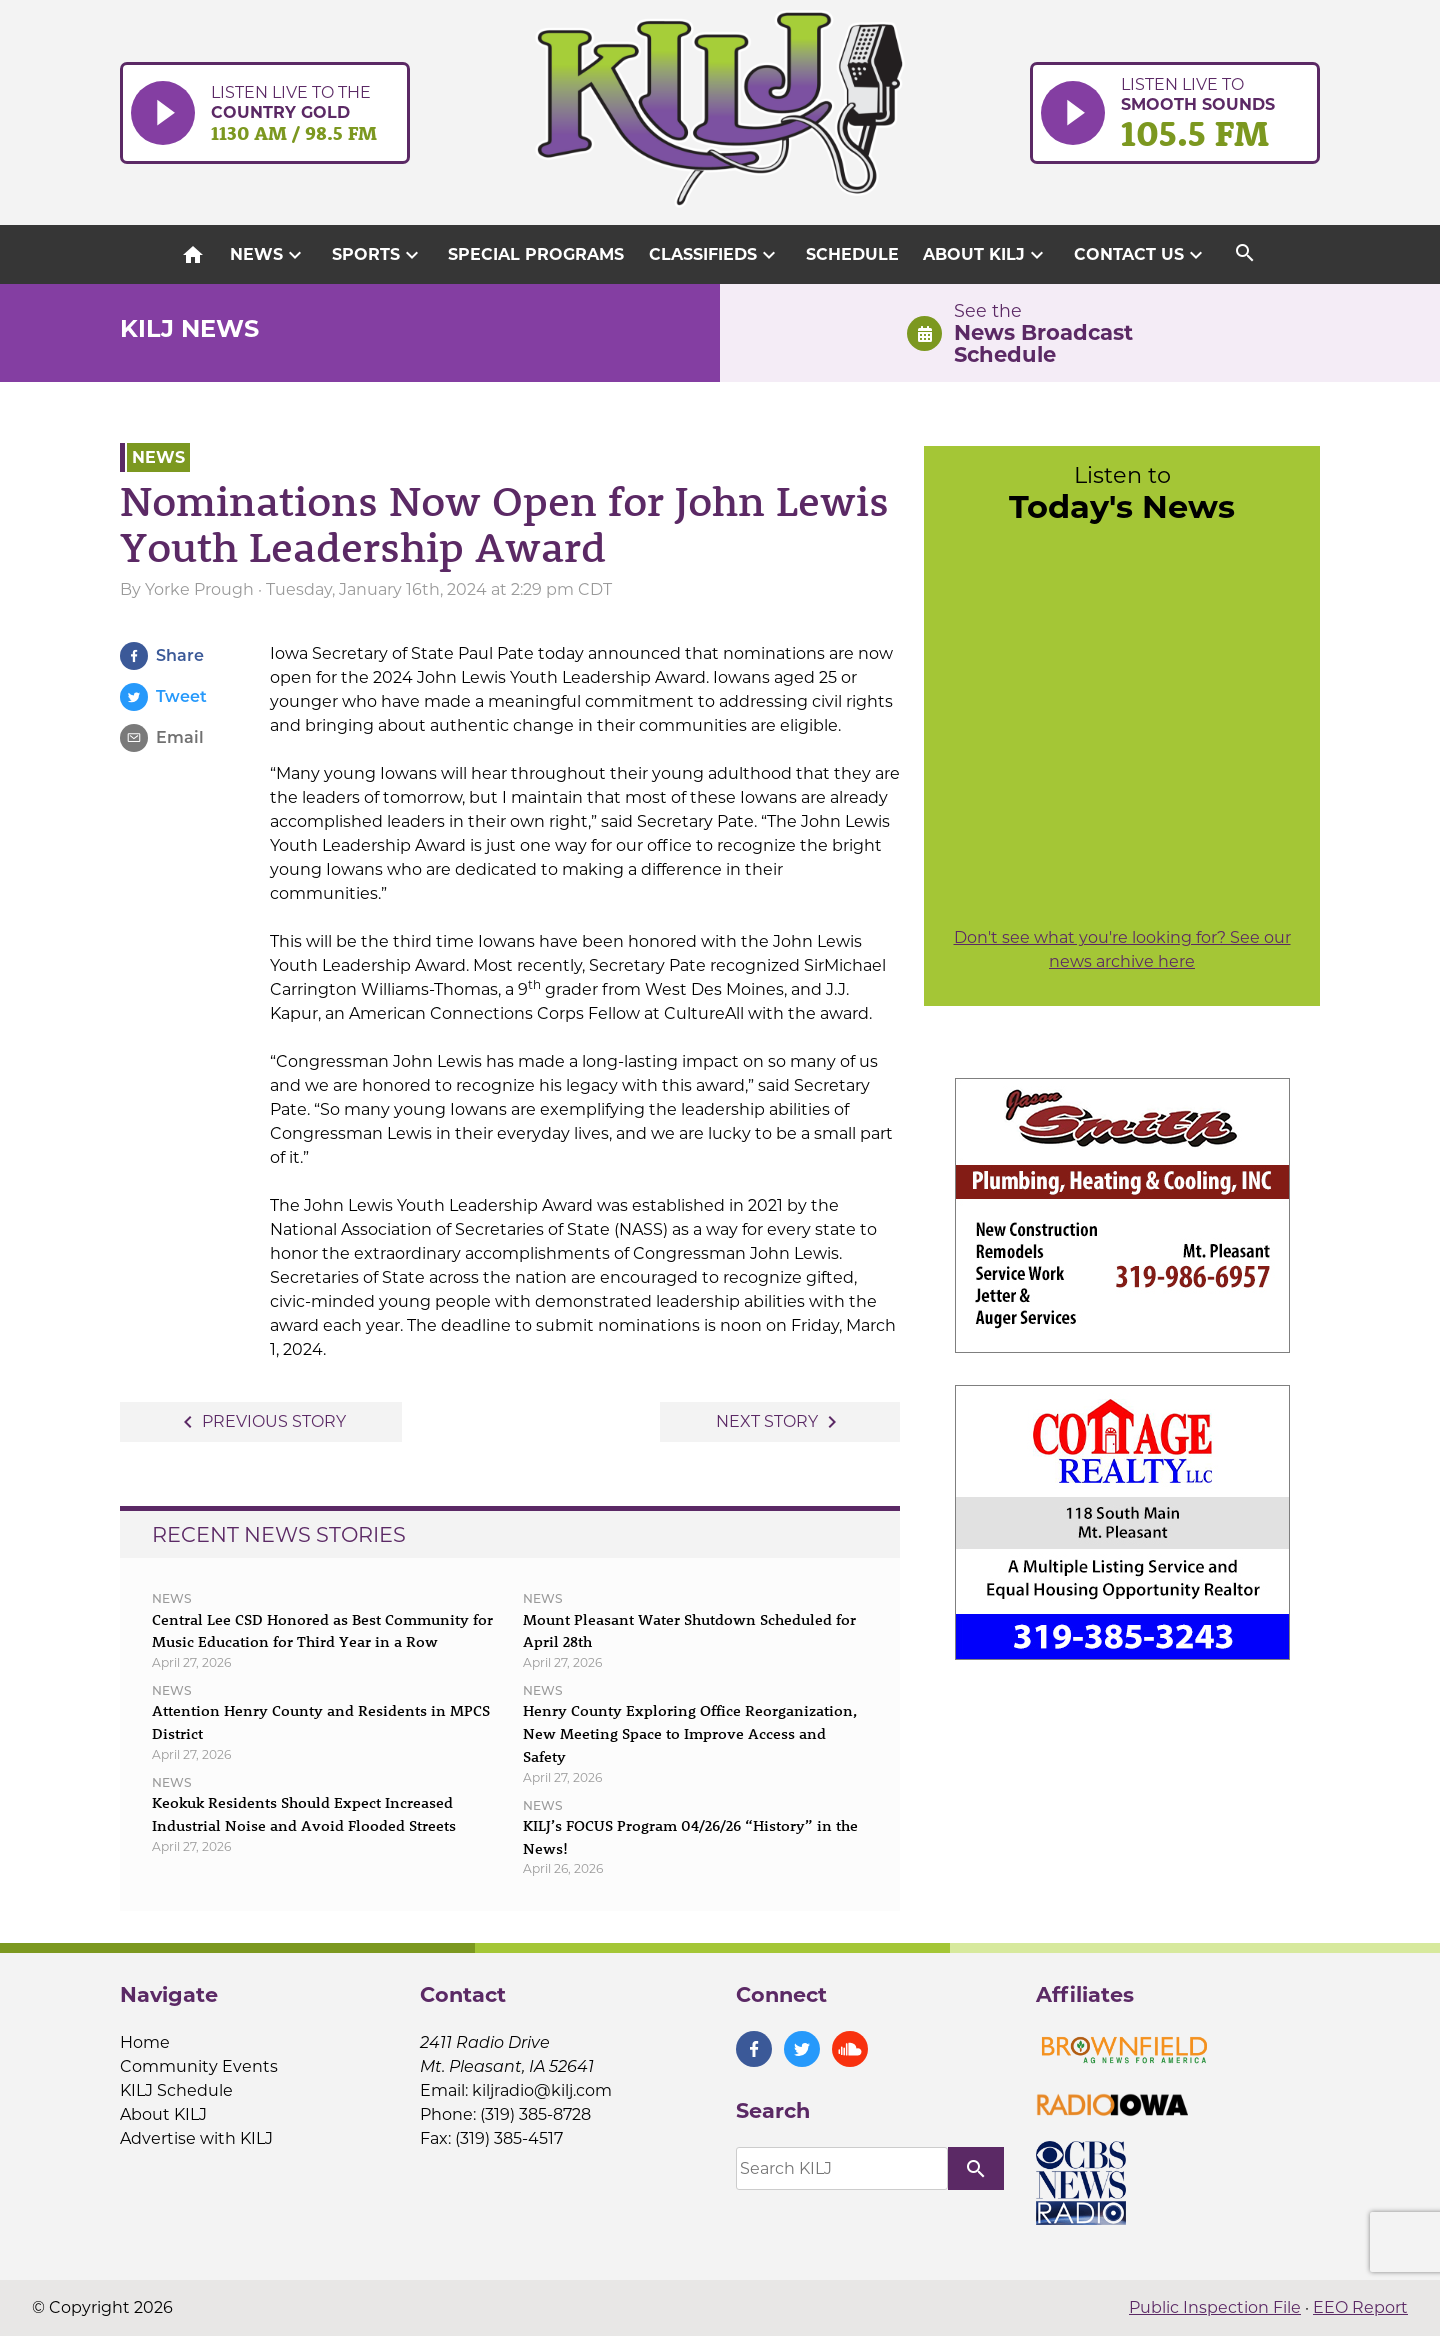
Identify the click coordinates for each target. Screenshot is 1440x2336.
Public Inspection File (1215, 2307)
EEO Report (1360, 2307)
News (268, 255)
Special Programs (536, 254)
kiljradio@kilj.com (542, 2090)
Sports (378, 255)
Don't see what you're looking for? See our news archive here (1122, 949)
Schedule (852, 254)
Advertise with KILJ (196, 2138)
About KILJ (986, 255)
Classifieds (715, 255)
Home (145, 2042)
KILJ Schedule (176, 2090)
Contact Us (1141, 255)
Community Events (199, 2066)
